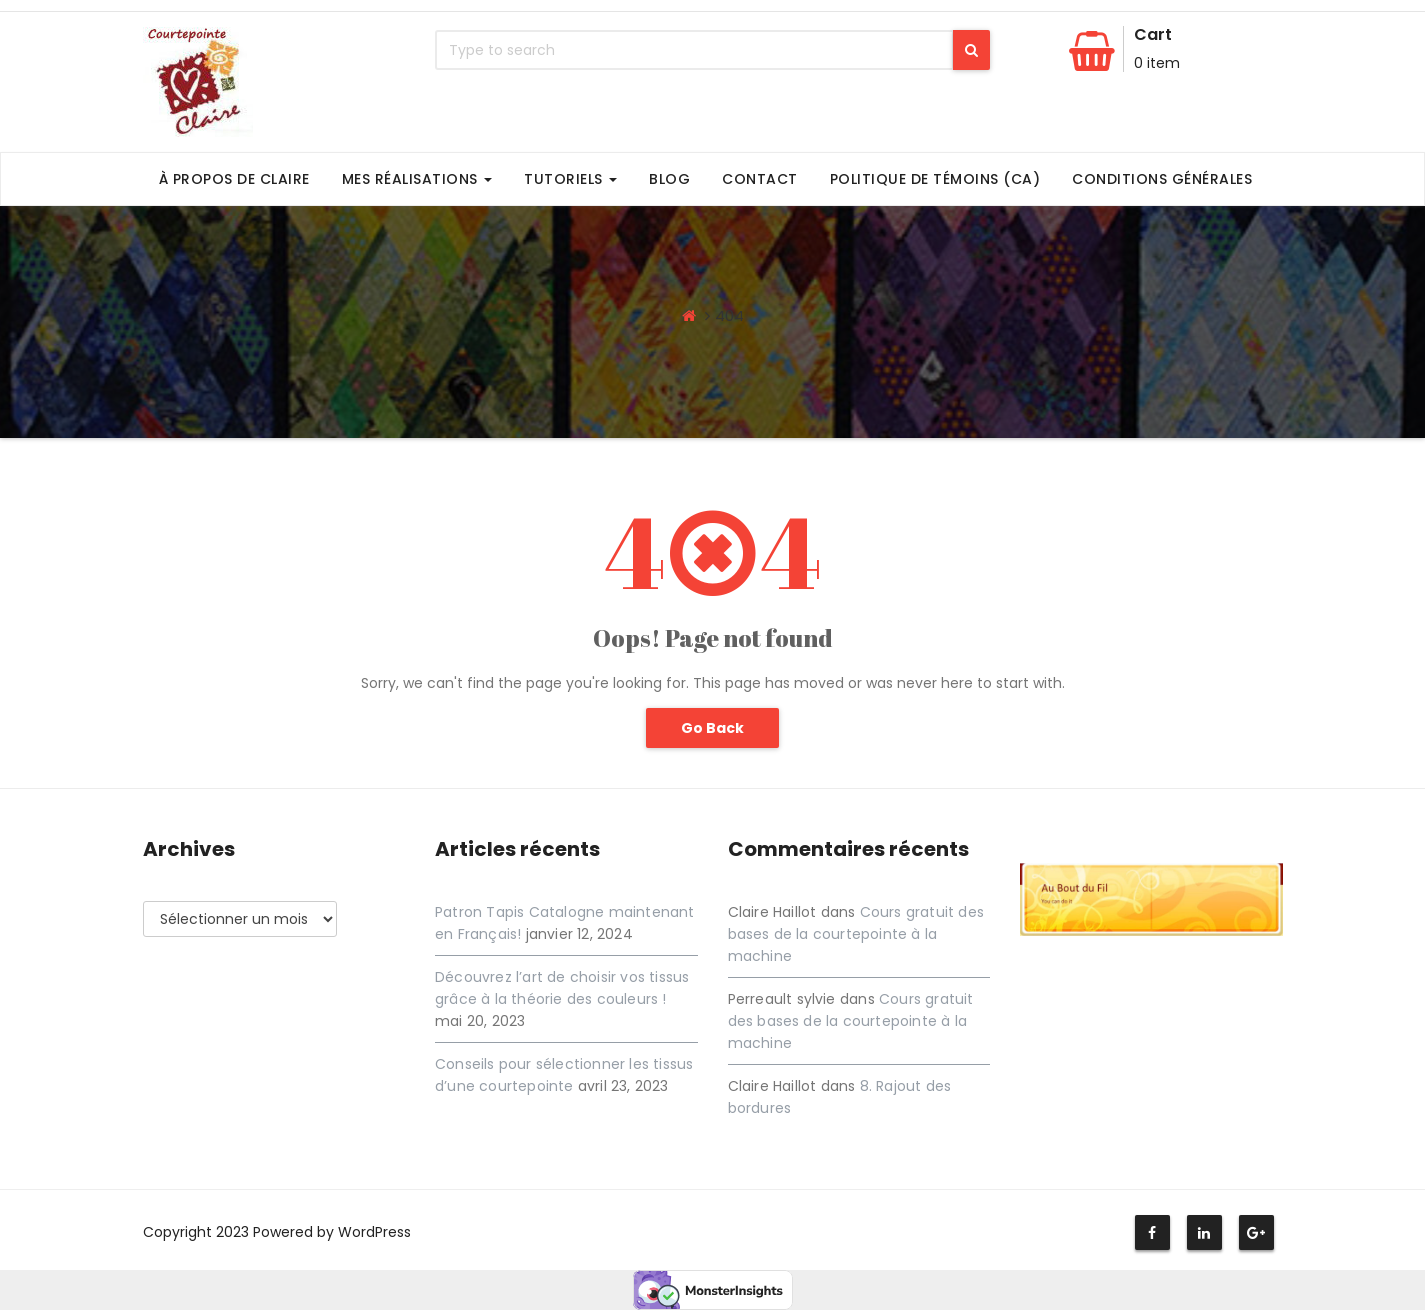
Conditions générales (1162, 179)
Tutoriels (570, 179)
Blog (669, 179)
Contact (760, 179)
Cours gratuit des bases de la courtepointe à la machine (856, 934)
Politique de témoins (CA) (935, 179)
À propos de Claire (234, 179)
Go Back (712, 728)
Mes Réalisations (417, 179)
